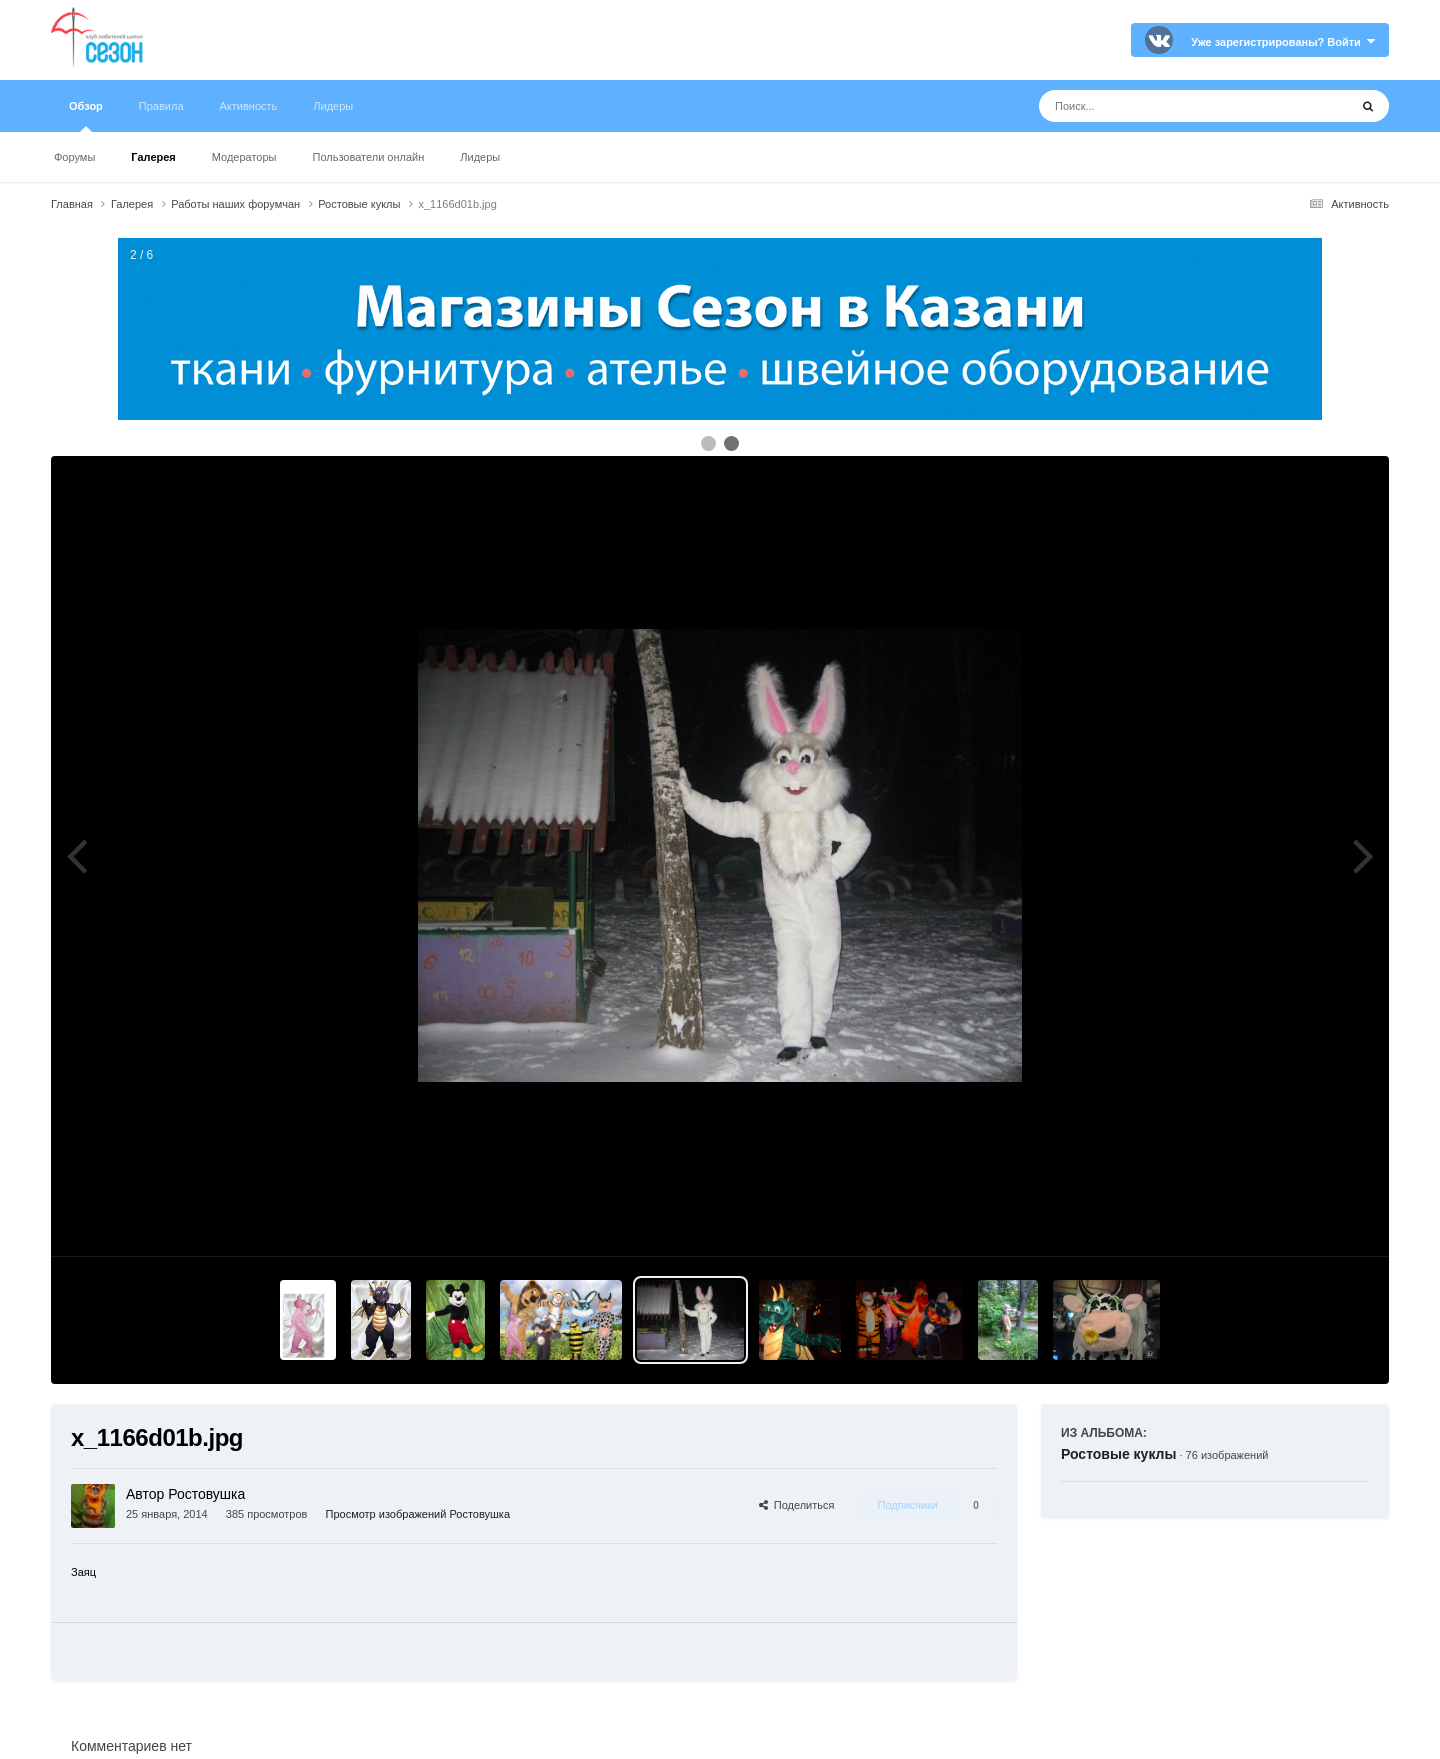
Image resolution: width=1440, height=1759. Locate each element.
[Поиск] (1156, 106)
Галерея (153, 157)
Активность (249, 106)
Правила (161, 106)
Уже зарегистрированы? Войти (1283, 42)
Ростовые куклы (1118, 1454)
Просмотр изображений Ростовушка (418, 1514)
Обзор (86, 116)
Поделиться (797, 1505)
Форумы (74, 157)
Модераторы (244, 157)
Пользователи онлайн (369, 157)
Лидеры (480, 157)
